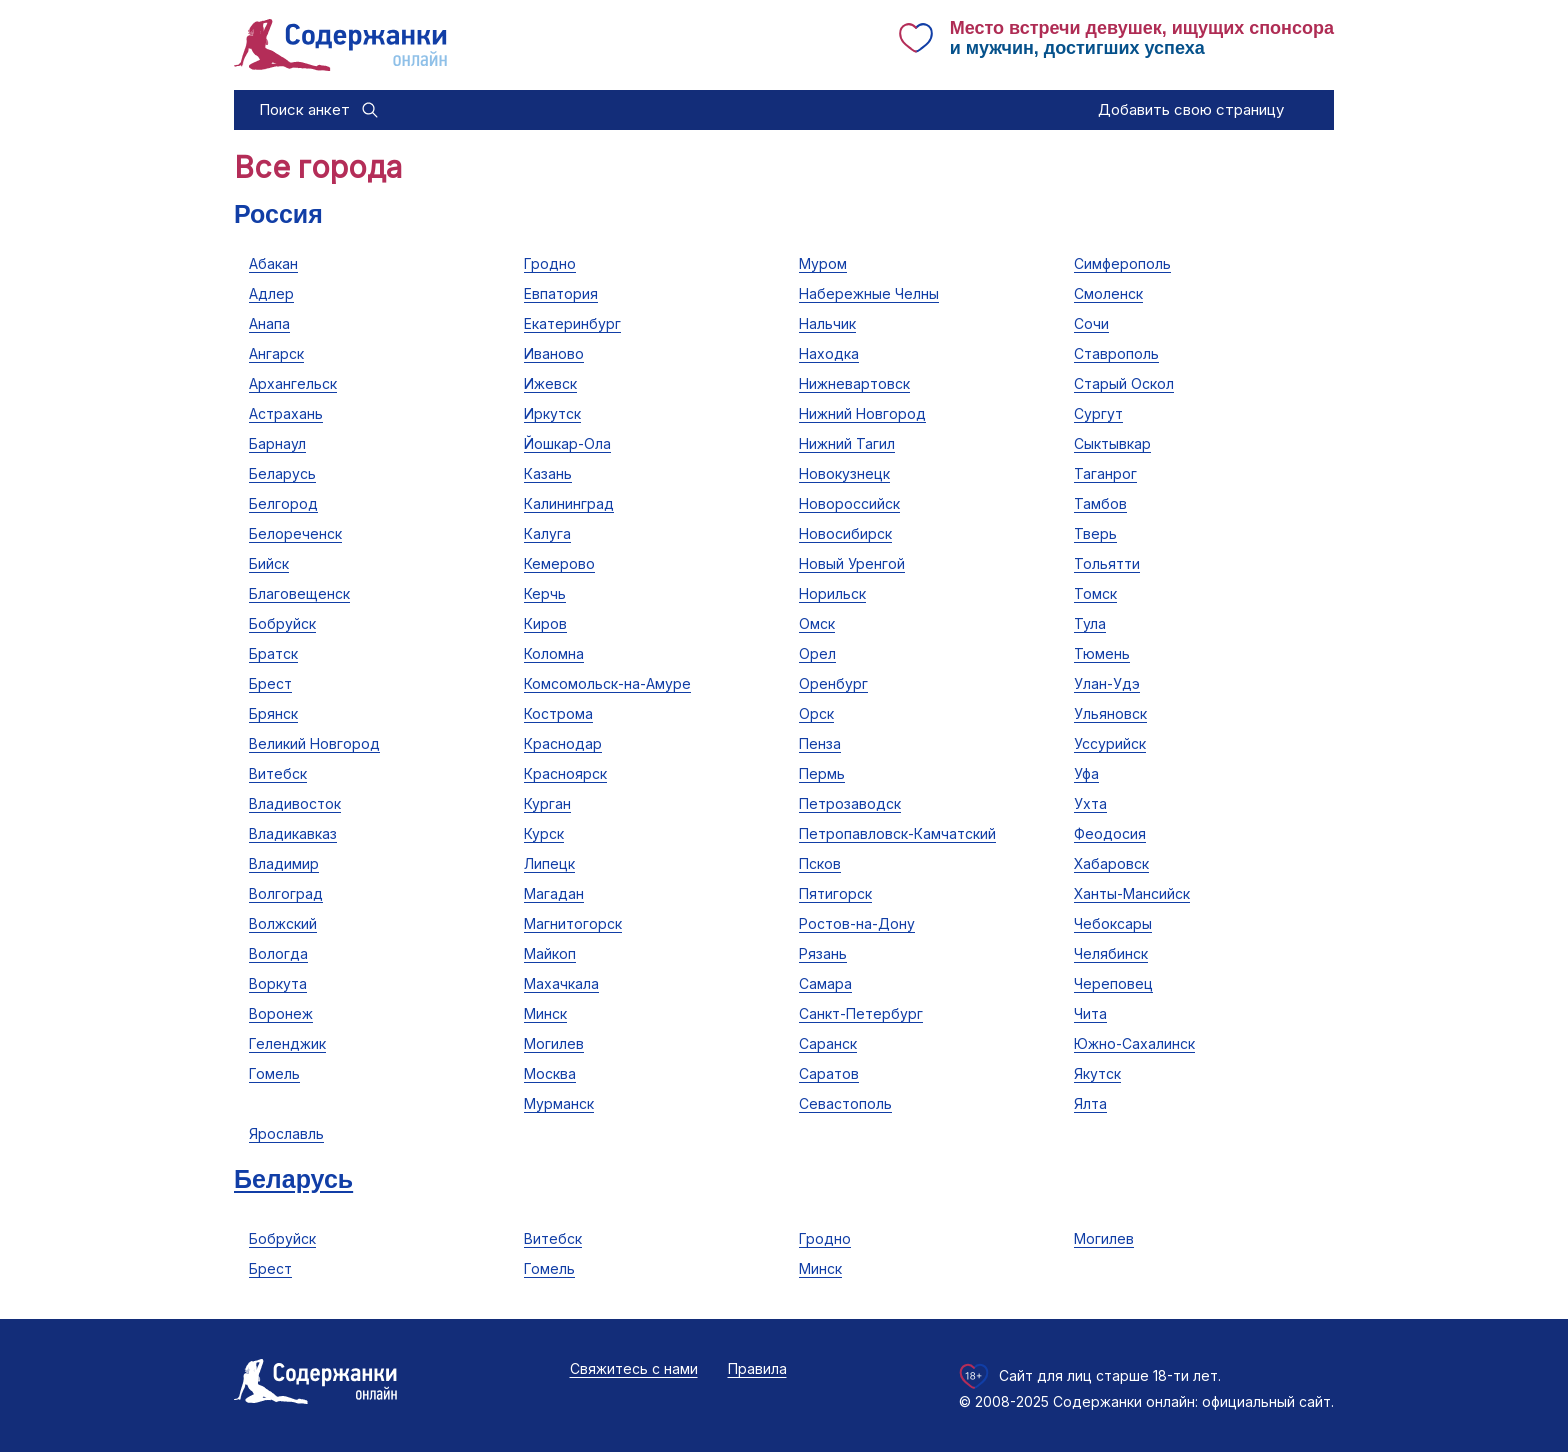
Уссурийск (1110, 743)
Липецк (549, 863)
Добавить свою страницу (1191, 109)
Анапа (269, 323)
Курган (547, 803)
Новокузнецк (844, 473)
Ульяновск (1110, 713)
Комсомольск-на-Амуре (607, 683)
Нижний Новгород (862, 413)
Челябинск (1111, 953)
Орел (817, 653)
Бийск (269, 563)
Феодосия (1110, 833)
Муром (823, 263)
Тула (1090, 623)
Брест (270, 683)
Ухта (1090, 803)
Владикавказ (293, 833)
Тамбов (1100, 503)
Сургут (1098, 413)
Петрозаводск (850, 803)
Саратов (829, 1073)
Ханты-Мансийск (1132, 893)
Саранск (828, 1043)
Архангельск (293, 383)
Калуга (547, 533)
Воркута (278, 983)
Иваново (554, 353)
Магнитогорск (573, 923)
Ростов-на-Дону (857, 923)
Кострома (558, 713)
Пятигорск (835, 893)
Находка (829, 353)
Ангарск (276, 353)
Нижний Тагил (847, 443)
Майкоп (550, 953)
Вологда (278, 953)
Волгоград (286, 893)
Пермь (822, 773)
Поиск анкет (304, 109)
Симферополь (1122, 263)
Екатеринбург (572, 323)
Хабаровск (1111, 863)
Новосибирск (845, 533)
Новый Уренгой (852, 563)
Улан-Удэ (1107, 683)
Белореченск (295, 533)
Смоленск (1108, 293)
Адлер (271, 293)
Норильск (832, 593)
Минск (545, 1013)
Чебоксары (1113, 923)
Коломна (554, 653)
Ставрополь (1116, 353)
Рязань (823, 953)
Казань (548, 473)
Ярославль (286, 1133)
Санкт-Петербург (861, 1013)
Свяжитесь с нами (634, 1368)
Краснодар (563, 743)
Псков (820, 863)
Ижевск (550, 383)
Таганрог (1105, 473)
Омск (817, 623)
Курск (544, 833)
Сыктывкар (1112, 443)
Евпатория (561, 293)
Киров (545, 623)
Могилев (554, 1043)
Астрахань (286, 413)
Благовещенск (299, 593)
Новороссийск (849, 503)
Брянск (273, 713)
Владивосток (295, 803)
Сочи (1091, 323)
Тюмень (1102, 653)
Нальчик (827, 323)
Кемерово (559, 563)
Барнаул (277, 443)
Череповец (1113, 983)
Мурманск (559, 1103)
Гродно (550, 263)
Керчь (545, 593)
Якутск (1097, 1073)
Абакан (273, 263)
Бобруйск (282, 623)
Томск (1095, 593)
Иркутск (552, 413)
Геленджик (287, 1043)
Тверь (1095, 533)
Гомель (274, 1073)
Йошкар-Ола (567, 443)
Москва (550, 1073)
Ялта (1090, 1103)
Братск (273, 653)
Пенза (820, 743)
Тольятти (1107, 563)
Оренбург (833, 683)
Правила (757, 1368)
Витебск (278, 773)
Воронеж (281, 1013)
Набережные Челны (869, 293)
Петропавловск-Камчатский (897, 833)
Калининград (569, 503)
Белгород (283, 503)
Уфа (1086, 773)
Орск (816, 713)
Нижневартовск (854, 383)
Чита (1090, 1013)
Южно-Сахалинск (1134, 1043)
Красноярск (565, 773)
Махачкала (561, 983)
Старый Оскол (1124, 383)
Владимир (284, 863)
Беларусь (282, 473)
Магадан (554, 893)
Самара (825, 983)
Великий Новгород (314, 743)
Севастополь (845, 1103)
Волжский (283, 923)
